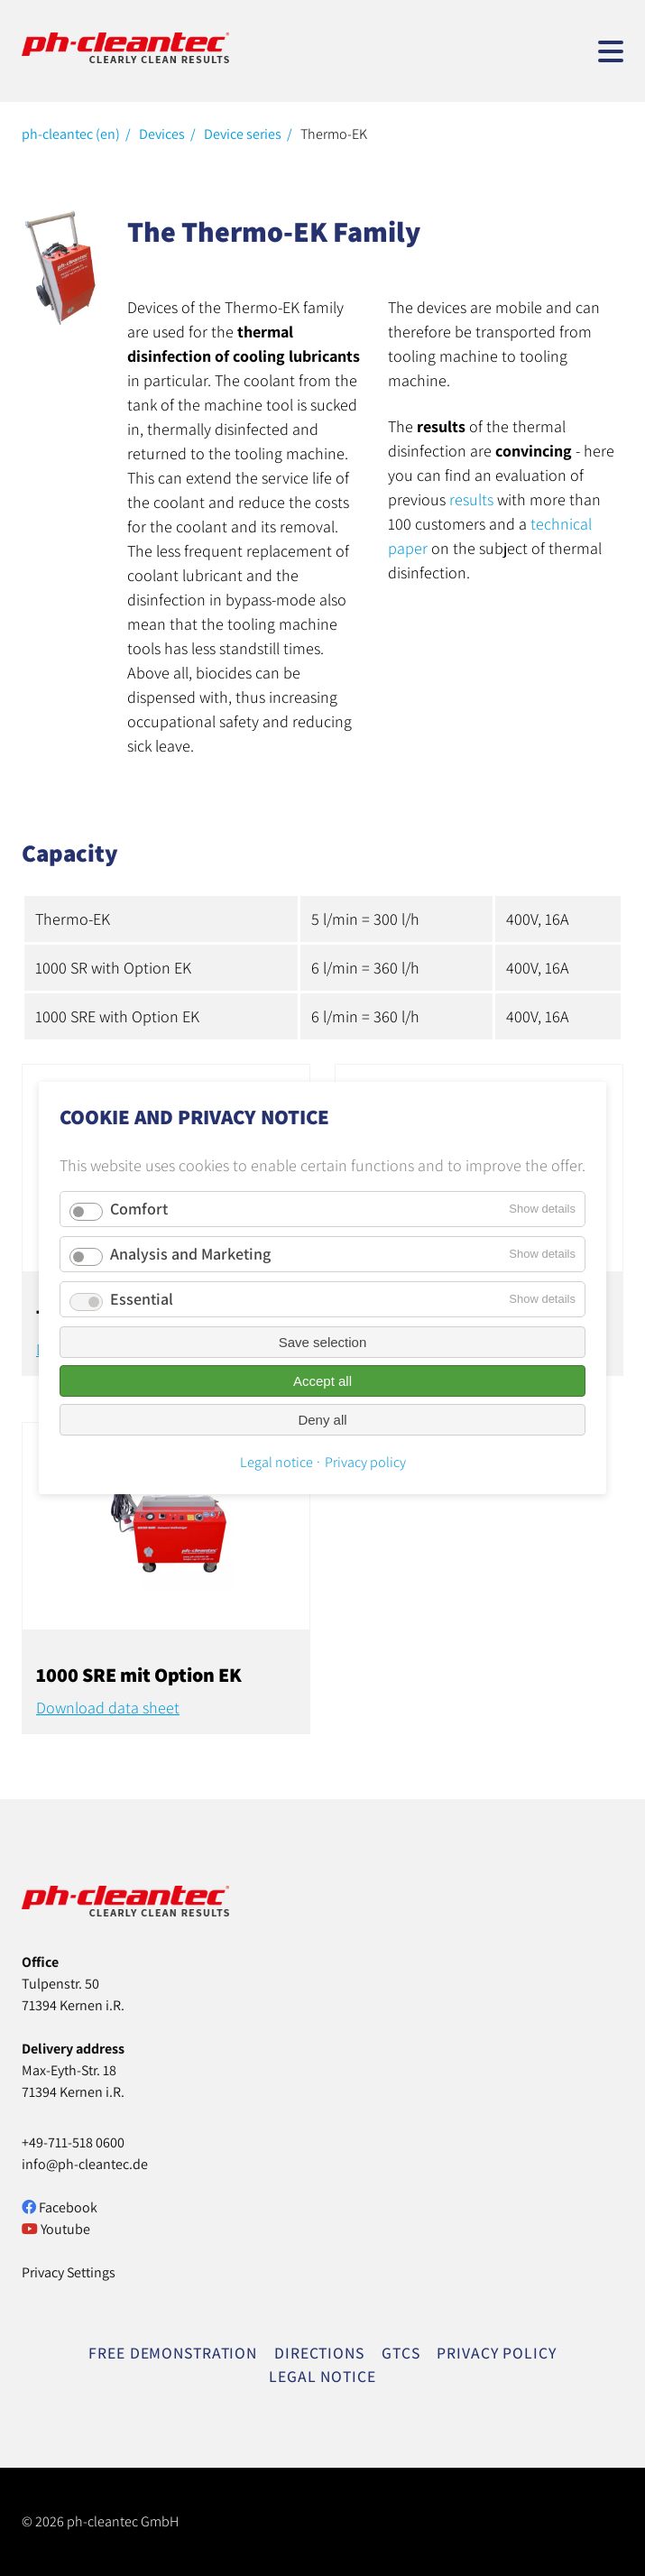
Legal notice (276, 1462)
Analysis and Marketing (190, 1253)
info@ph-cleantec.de (85, 2164)
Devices (162, 134)
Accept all (322, 1381)
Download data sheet (108, 1707)
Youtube (56, 2229)
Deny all (322, 1419)
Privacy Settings (68, 2272)
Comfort (139, 1208)
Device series (242, 134)
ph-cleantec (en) (71, 134)
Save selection (323, 1342)
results (471, 499)
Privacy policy (365, 1462)
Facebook (59, 2207)
